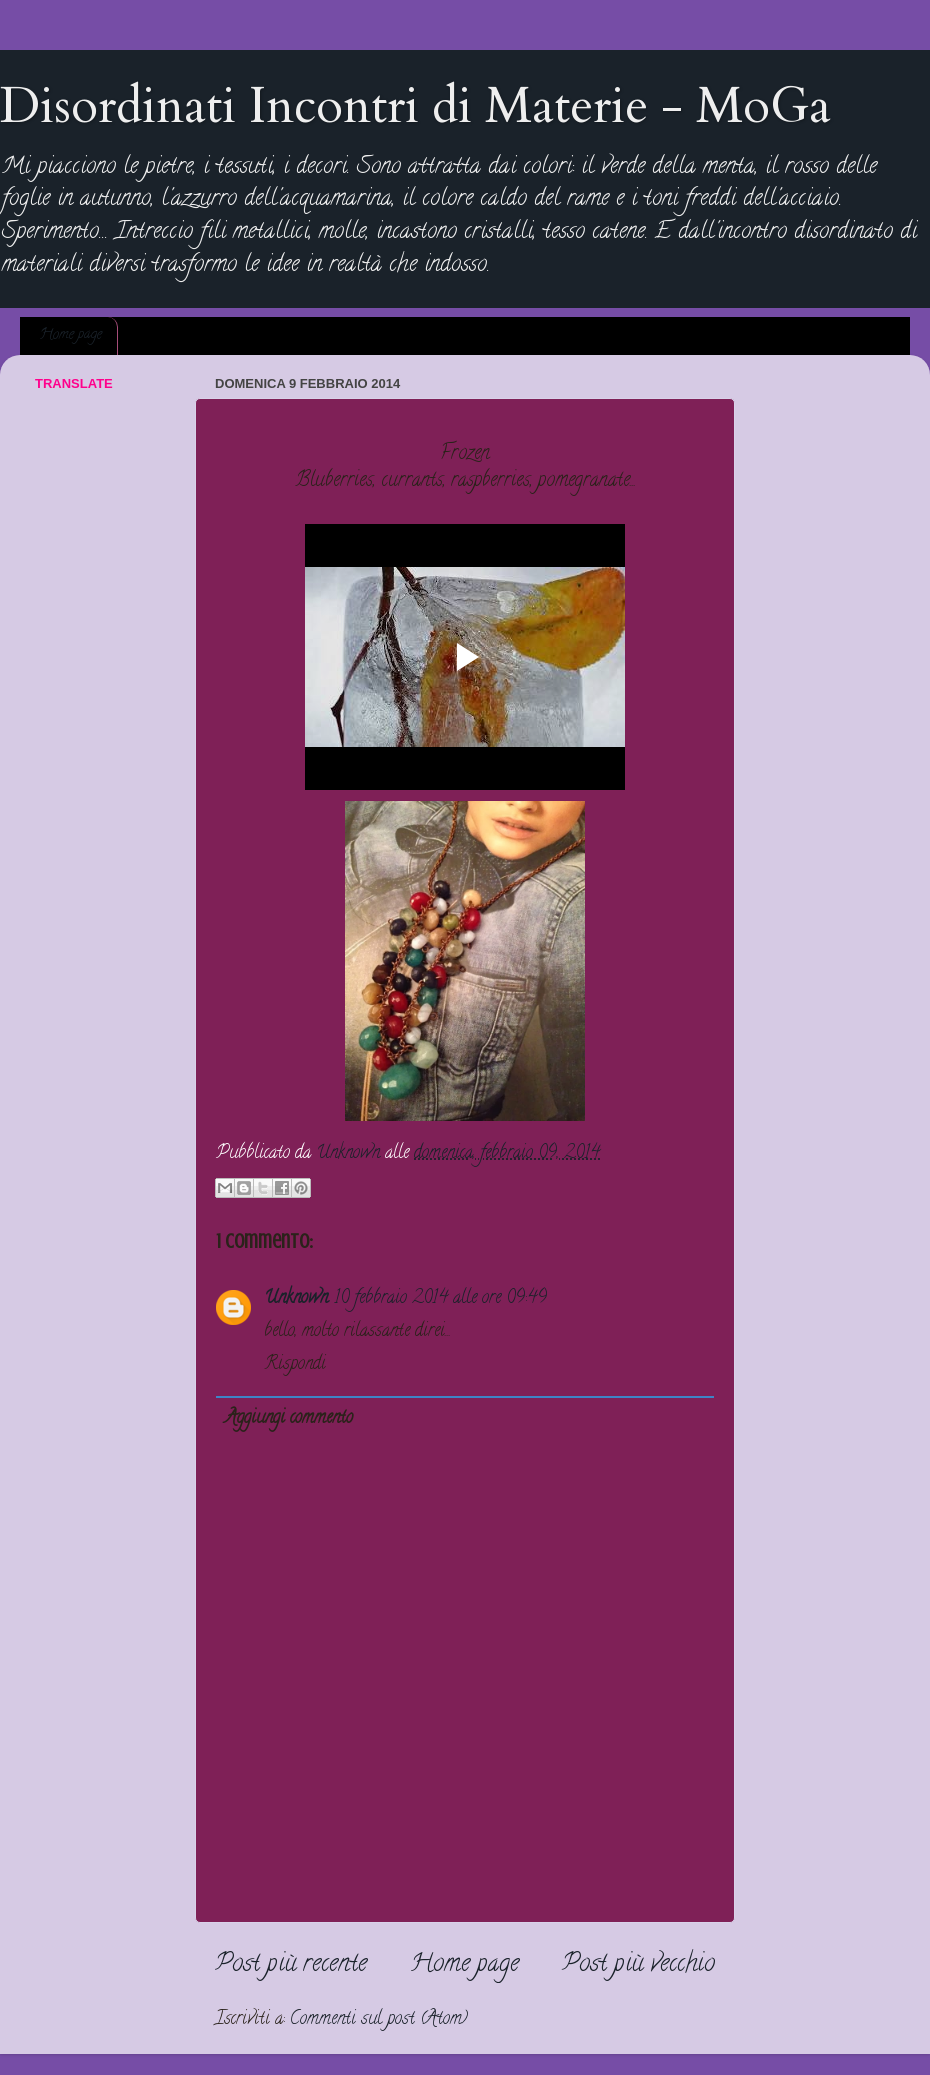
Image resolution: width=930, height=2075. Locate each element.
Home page (70, 335)
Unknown (296, 1299)
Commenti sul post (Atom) (379, 2020)
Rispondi (295, 1365)
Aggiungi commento (289, 1419)
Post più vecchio (638, 1965)
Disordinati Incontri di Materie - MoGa (415, 106)
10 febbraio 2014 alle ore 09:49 (440, 1299)
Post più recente (291, 1965)
